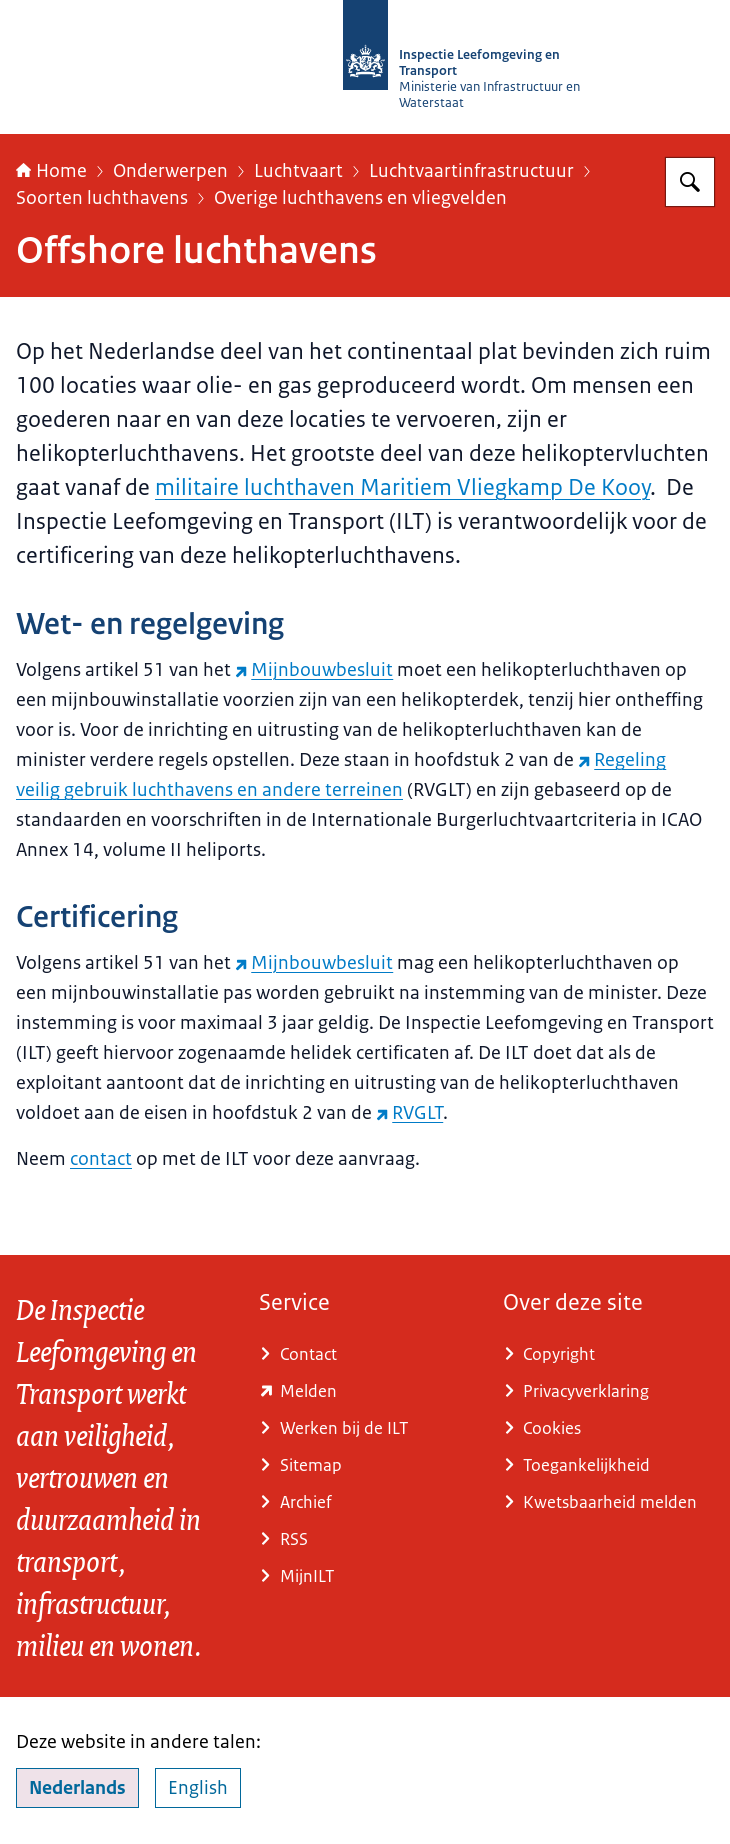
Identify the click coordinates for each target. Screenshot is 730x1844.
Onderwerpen (170, 171)
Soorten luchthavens (102, 198)
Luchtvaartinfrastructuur (471, 171)
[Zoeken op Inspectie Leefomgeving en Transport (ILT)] (690, 182)
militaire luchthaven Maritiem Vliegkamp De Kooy (402, 487)
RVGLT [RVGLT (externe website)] (409, 1113)
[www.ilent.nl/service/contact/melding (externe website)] (364, 1391)
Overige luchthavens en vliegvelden (360, 198)
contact (101, 1159)
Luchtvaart (298, 171)
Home (51, 171)
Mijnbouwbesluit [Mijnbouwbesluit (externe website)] (314, 670)
